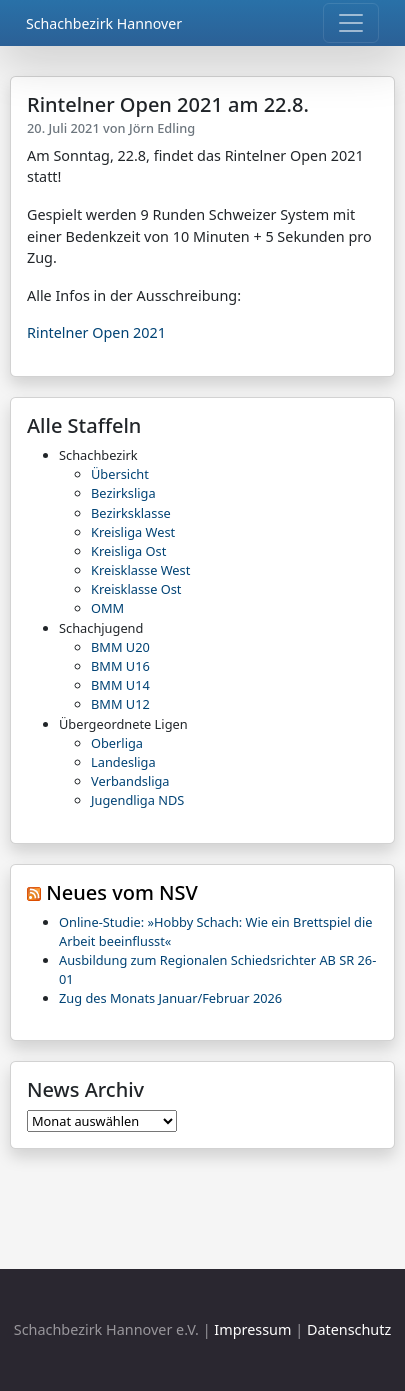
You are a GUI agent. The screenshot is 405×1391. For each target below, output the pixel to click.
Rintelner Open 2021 (96, 332)
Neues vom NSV (122, 892)
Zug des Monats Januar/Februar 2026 (170, 998)
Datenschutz (349, 1329)
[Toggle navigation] (351, 23)
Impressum (252, 1329)
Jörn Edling (162, 128)
